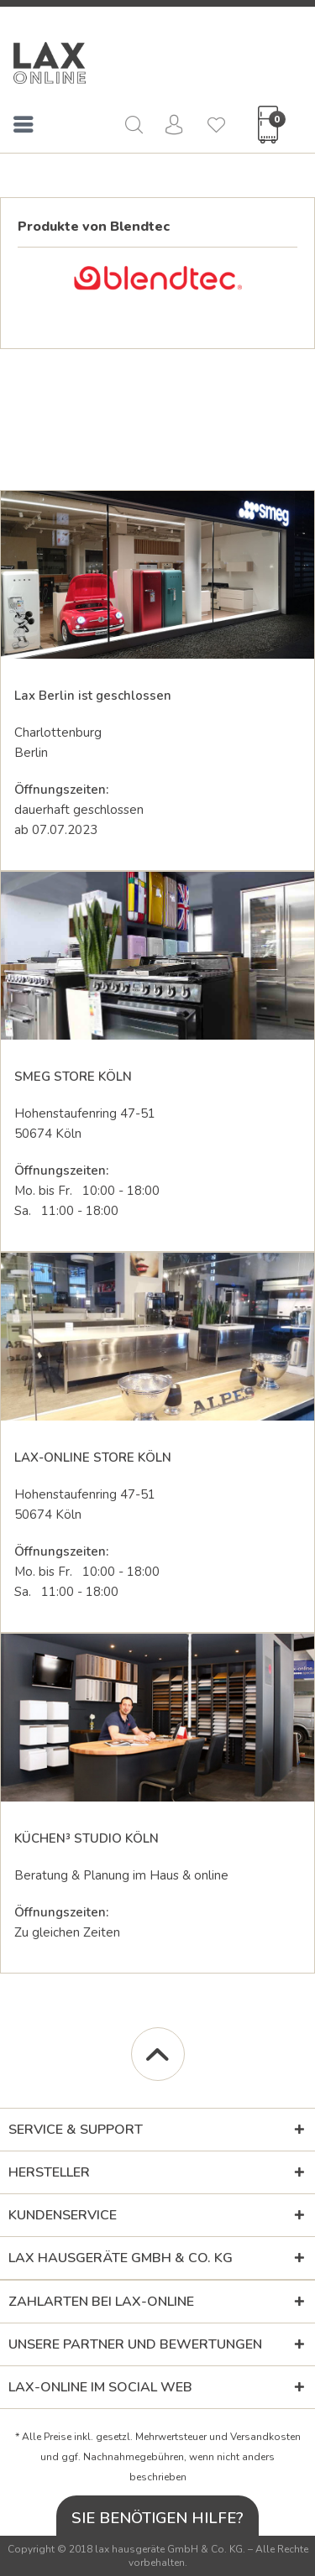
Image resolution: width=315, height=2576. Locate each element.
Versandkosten (265, 2436)
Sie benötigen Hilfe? (157, 2517)
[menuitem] (23, 127)
